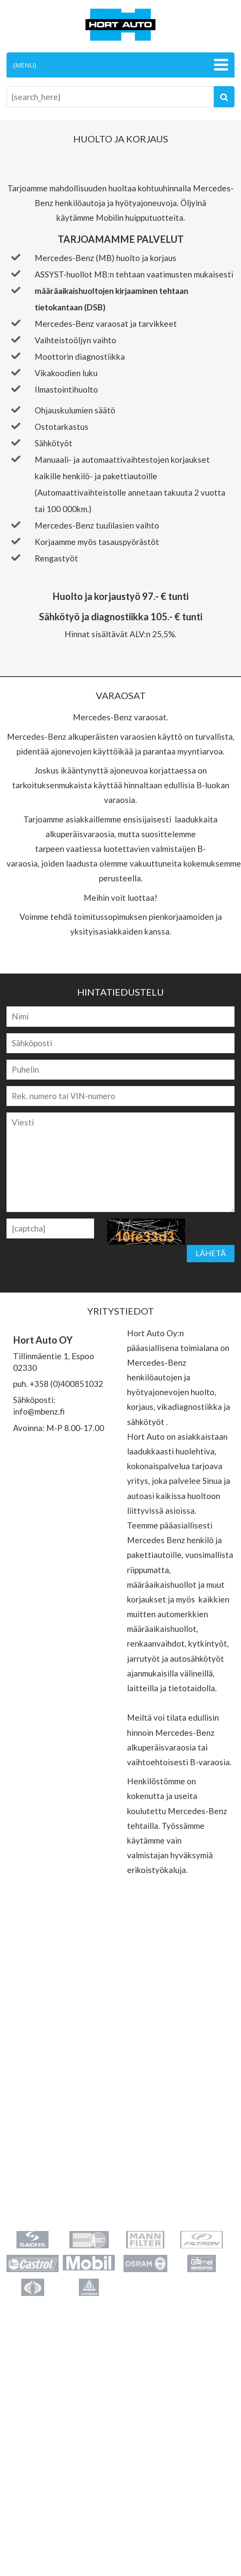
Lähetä (210, 1253)
